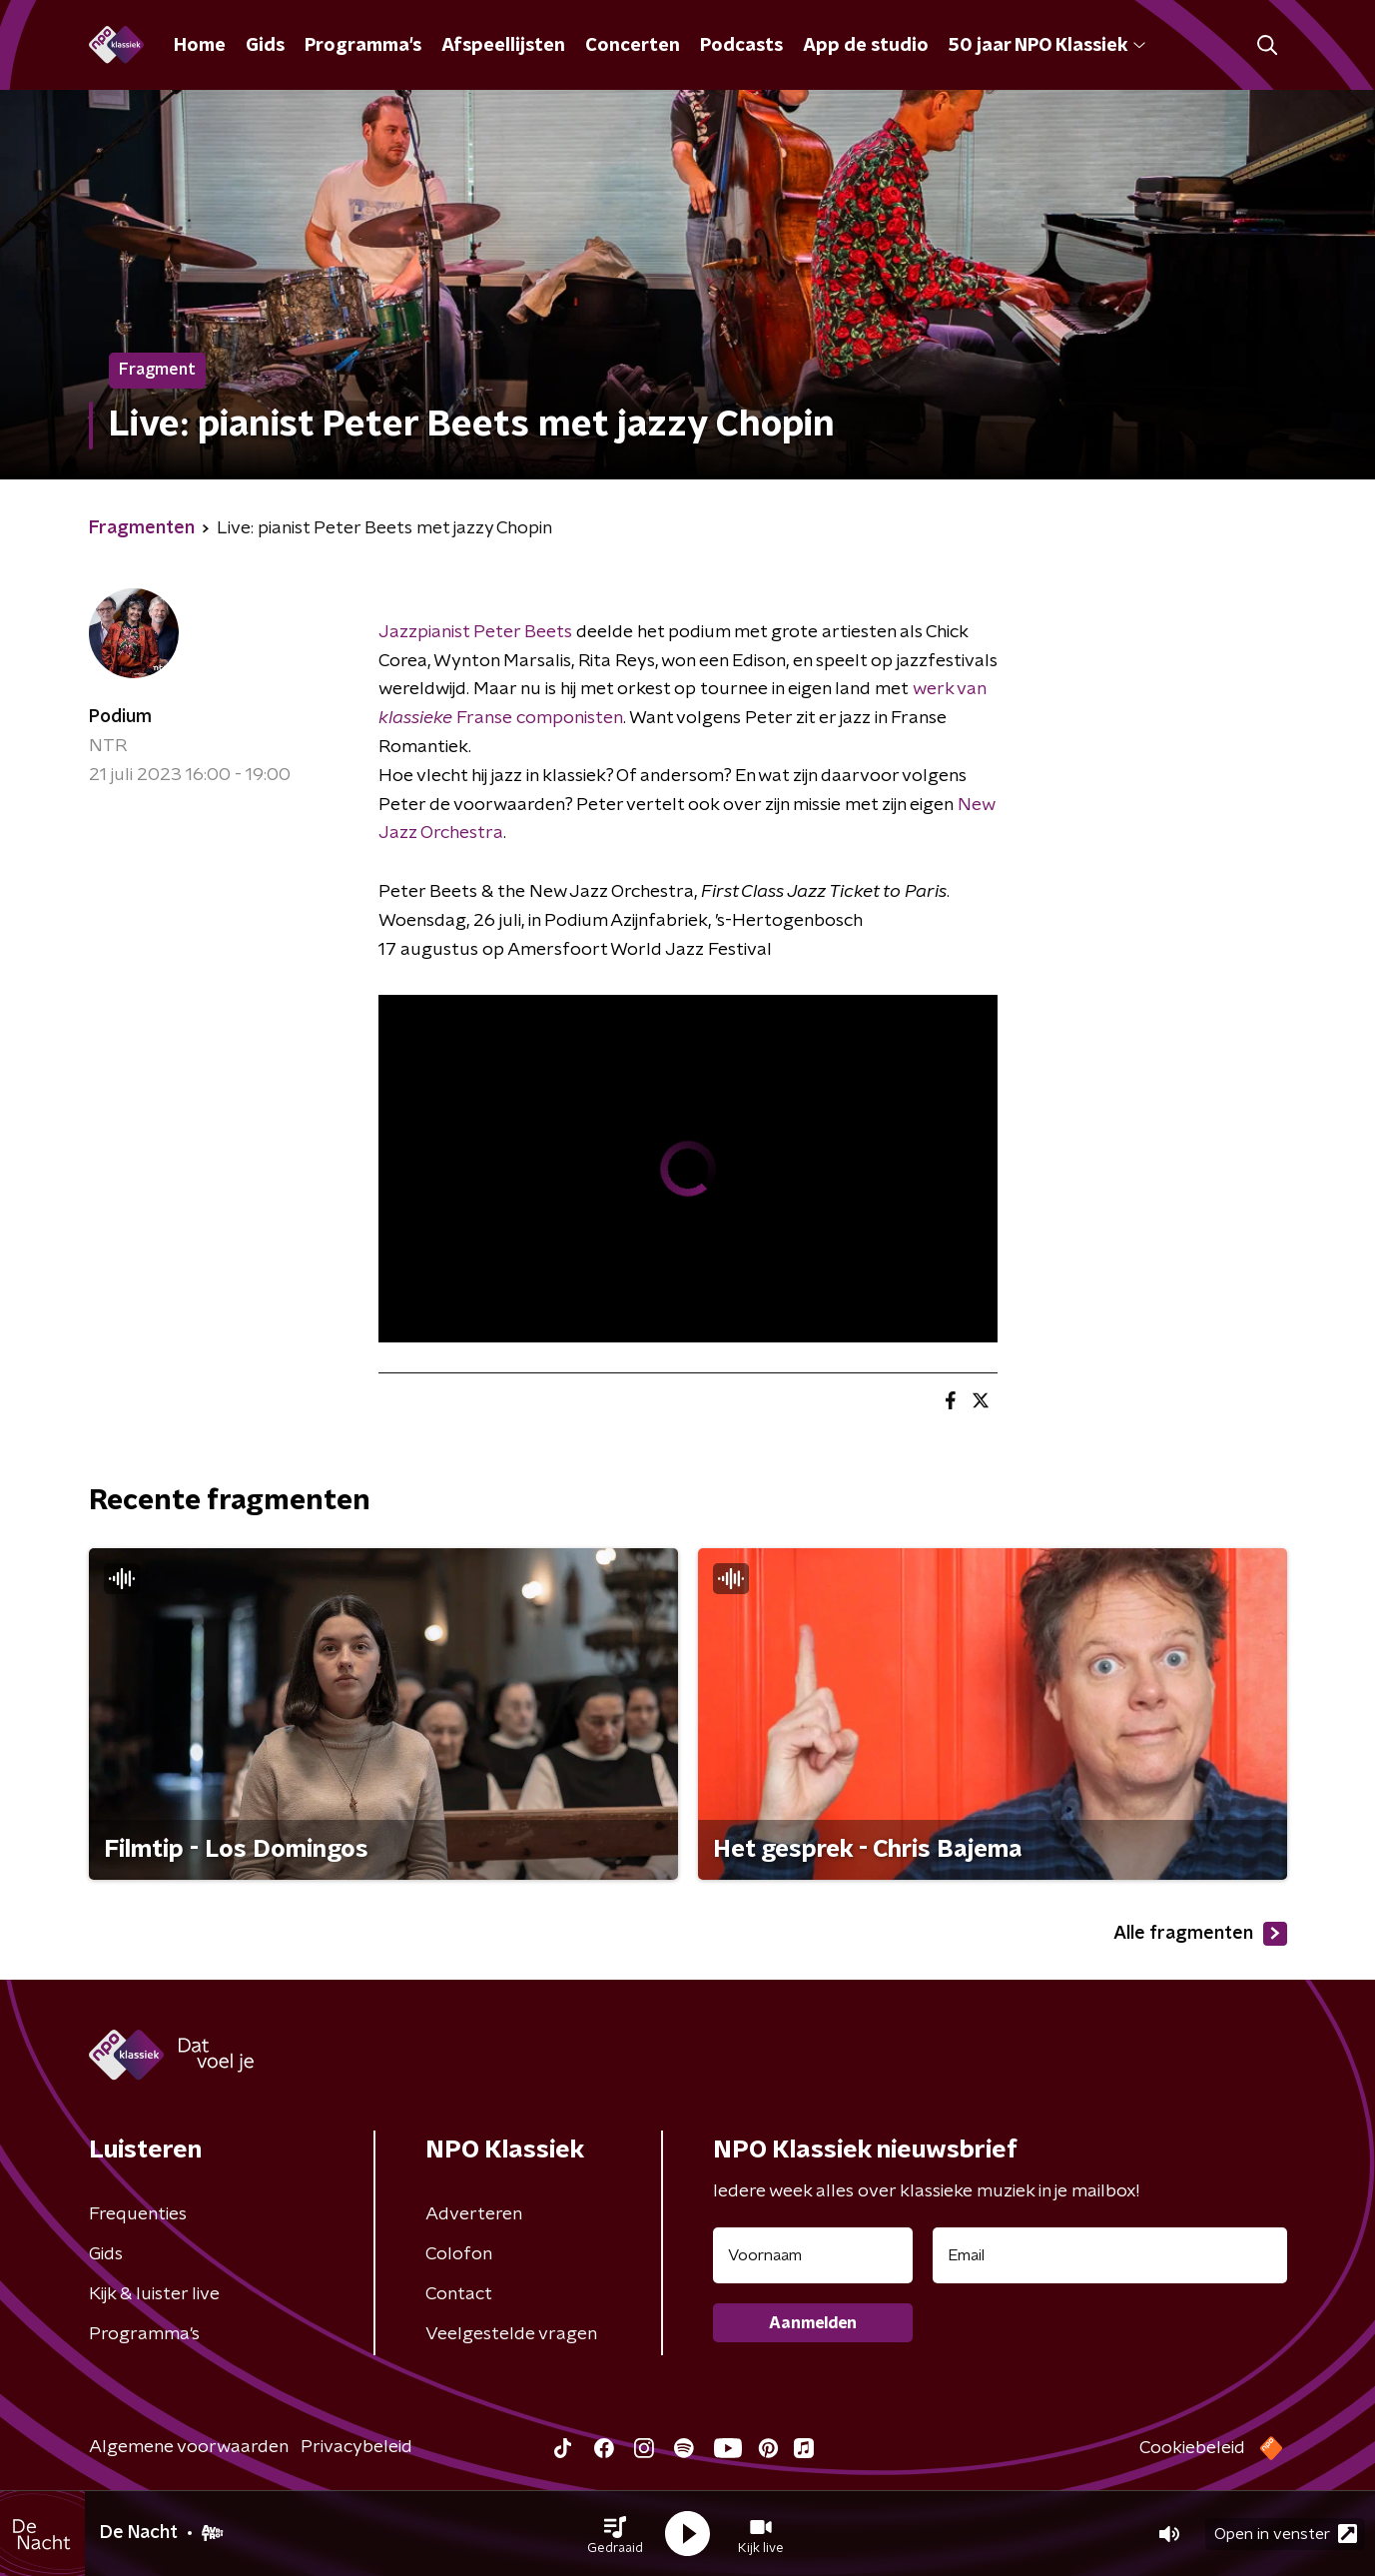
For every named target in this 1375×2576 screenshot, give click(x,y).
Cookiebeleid (1192, 2448)
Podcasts (741, 46)
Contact (458, 2294)
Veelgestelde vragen (511, 2334)
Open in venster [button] (1285, 2533)
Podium (120, 717)
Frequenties (138, 2214)
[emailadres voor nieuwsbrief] (1110, 2255)
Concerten (632, 46)
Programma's (363, 46)
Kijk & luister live (154, 2294)
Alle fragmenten (1200, 1934)
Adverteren (473, 2214)
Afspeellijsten (503, 46)
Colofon (458, 2254)
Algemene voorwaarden (189, 2447)
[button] (615, 2534)
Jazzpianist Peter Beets (475, 632)
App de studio (866, 46)
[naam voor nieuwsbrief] (813, 2255)
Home (200, 46)
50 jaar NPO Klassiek (1047, 46)
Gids (265, 46)
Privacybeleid (356, 2447)
